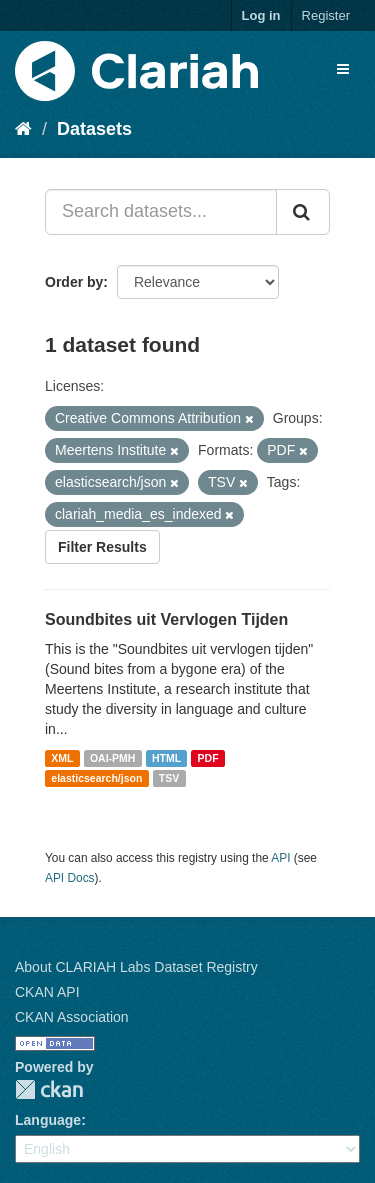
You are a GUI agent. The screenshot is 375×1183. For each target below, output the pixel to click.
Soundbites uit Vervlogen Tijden (166, 619)
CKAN (49, 1089)
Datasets (94, 129)
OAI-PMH (113, 758)
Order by (74, 282)
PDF (208, 758)
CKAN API (47, 992)
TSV (169, 778)
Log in (261, 15)
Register (326, 15)
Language (48, 1120)
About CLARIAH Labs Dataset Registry (136, 967)
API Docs (70, 878)
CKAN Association (72, 1017)
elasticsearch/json (96, 778)
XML (62, 758)
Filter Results (102, 547)
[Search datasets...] (161, 212)
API (280, 858)
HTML (166, 758)
